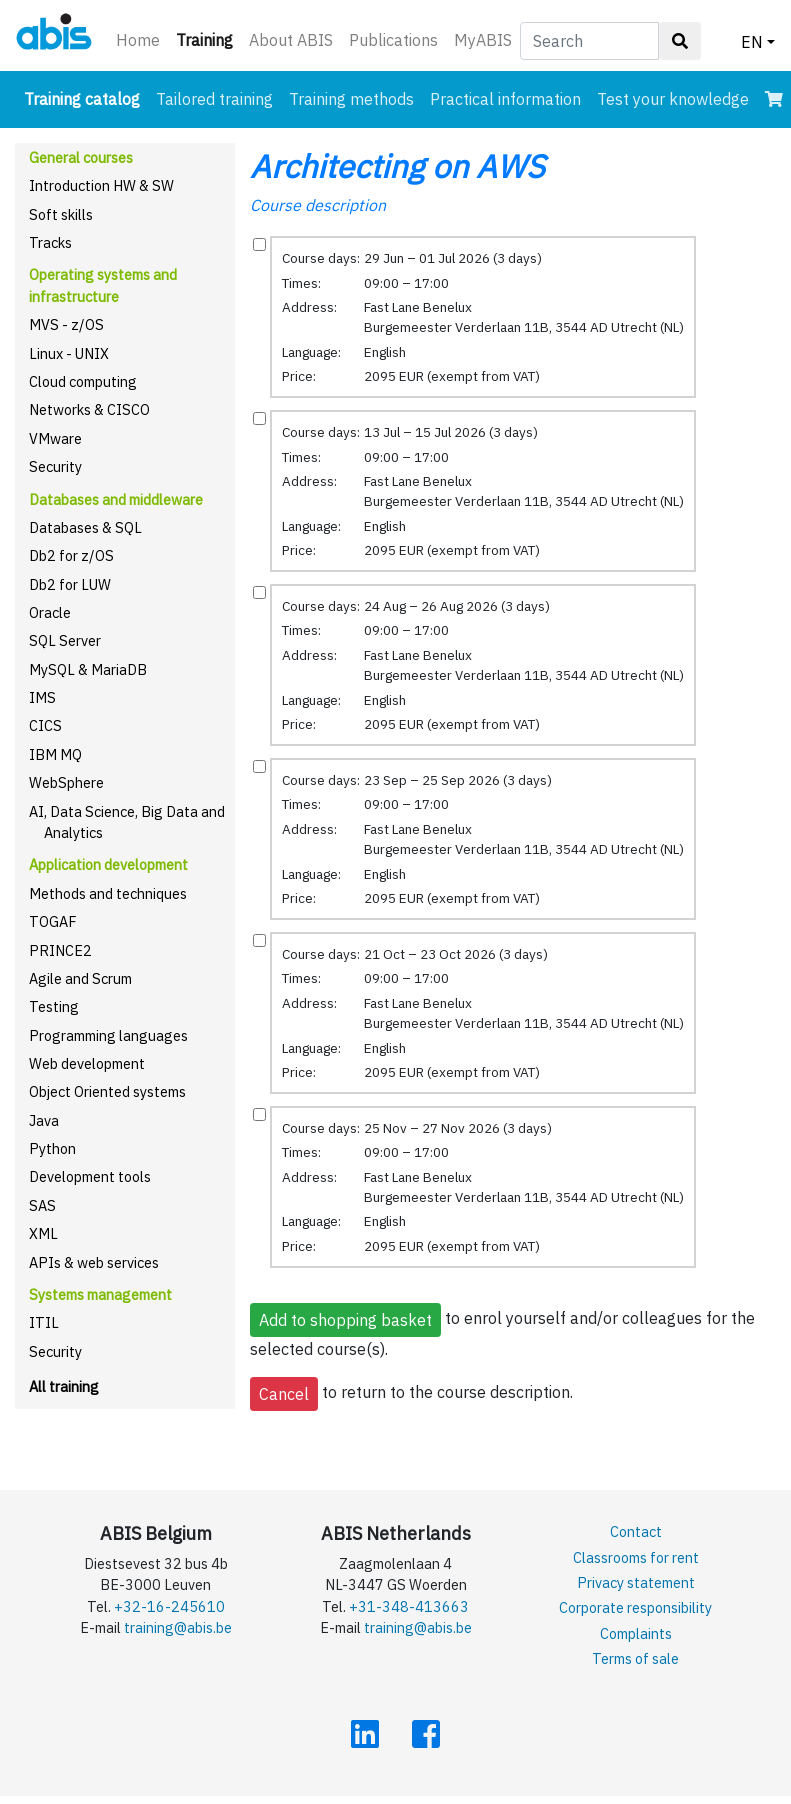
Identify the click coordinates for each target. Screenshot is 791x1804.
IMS (42, 697)
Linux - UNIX (69, 353)
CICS (45, 725)
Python (52, 1148)
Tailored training (214, 99)
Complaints (636, 1633)
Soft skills (61, 214)
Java (44, 1120)
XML (43, 1233)
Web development (87, 1063)
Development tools (90, 1176)
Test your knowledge (673, 99)
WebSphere (66, 782)
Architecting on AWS (397, 166)
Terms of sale (635, 1658)
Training (208, 38)
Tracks (50, 242)
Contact (636, 1531)
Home (138, 40)
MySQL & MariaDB (88, 669)
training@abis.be (178, 1627)
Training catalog (86, 97)
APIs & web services (94, 1262)
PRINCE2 (60, 950)
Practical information (505, 99)
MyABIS (483, 40)
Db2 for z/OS (71, 555)
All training (64, 1386)
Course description (318, 205)
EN (752, 42)
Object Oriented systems (107, 1091)
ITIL (44, 1322)
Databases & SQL (85, 527)
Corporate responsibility (635, 1607)
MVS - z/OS (66, 324)
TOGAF (53, 921)
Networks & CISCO (89, 409)
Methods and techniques (108, 893)
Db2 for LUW (70, 584)
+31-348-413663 (409, 1606)
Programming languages (108, 1035)
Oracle (50, 612)
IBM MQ (55, 754)
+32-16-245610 (169, 1606)
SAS (42, 1205)
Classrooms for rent (636, 1557)
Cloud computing (83, 381)
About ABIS (291, 40)
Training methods (351, 99)
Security (55, 466)
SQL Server (65, 640)
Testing (54, 1006)
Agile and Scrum (80, 978)
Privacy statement (636, 1582)
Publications (393, 40)
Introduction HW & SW (101, 185)
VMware (55, 438)
